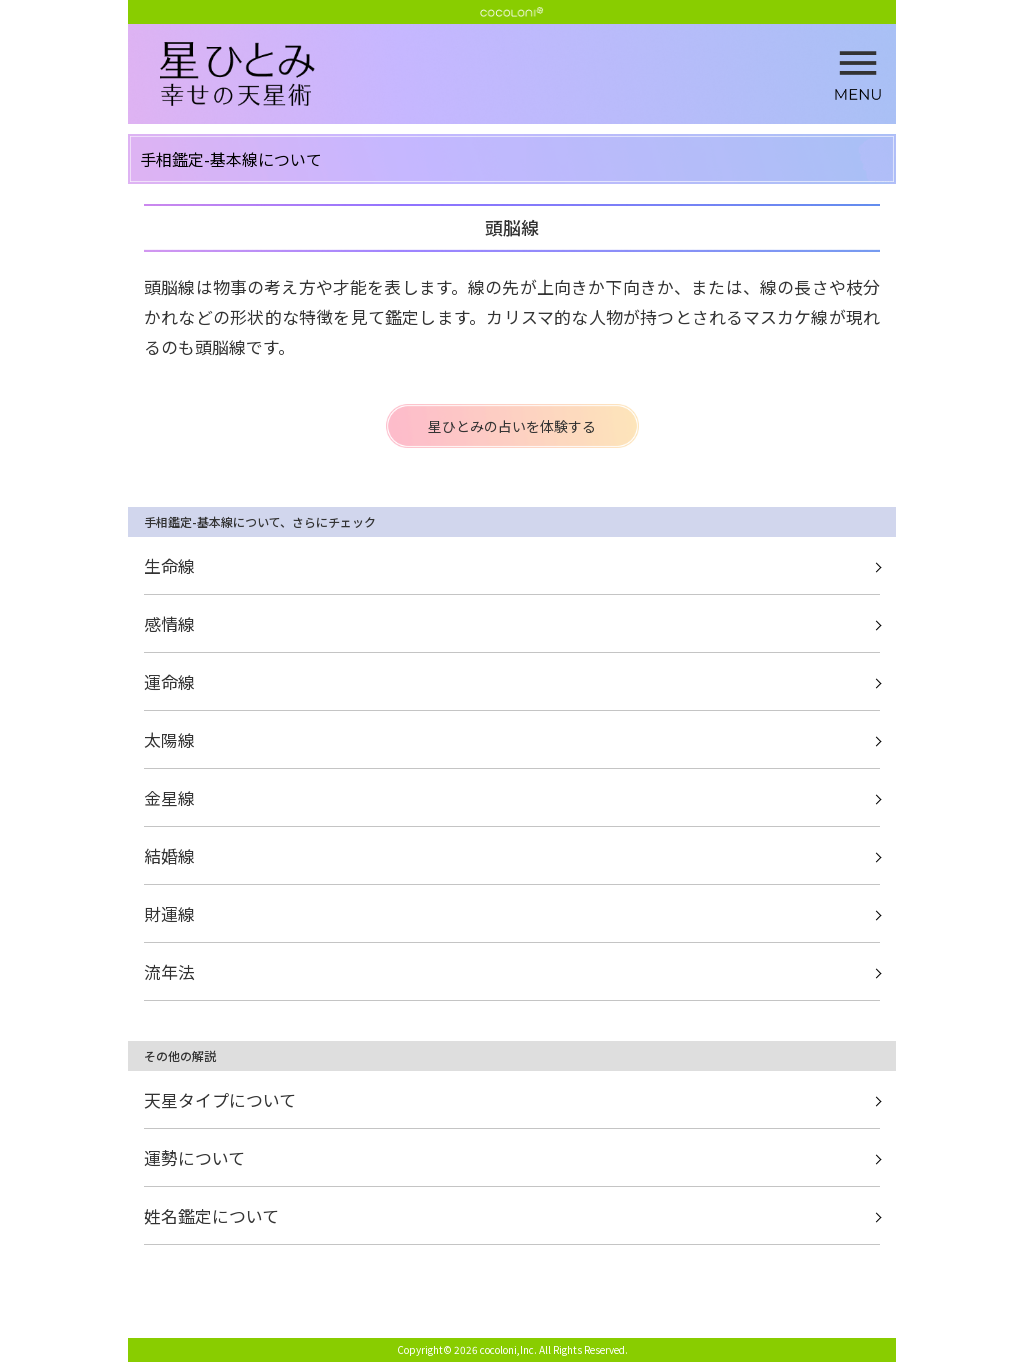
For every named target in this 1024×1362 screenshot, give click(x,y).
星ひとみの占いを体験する (512, 426)
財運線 (169, 913)
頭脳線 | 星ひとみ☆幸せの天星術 (528, 75)
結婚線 (169, 855)
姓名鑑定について (211, 1215)
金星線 (169, 797)
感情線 (169, 623)
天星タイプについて (220, 1099)
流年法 (169, 971)
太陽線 (169, 739)
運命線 (169, 681)
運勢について (194, 1157)
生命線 (169, 565)
